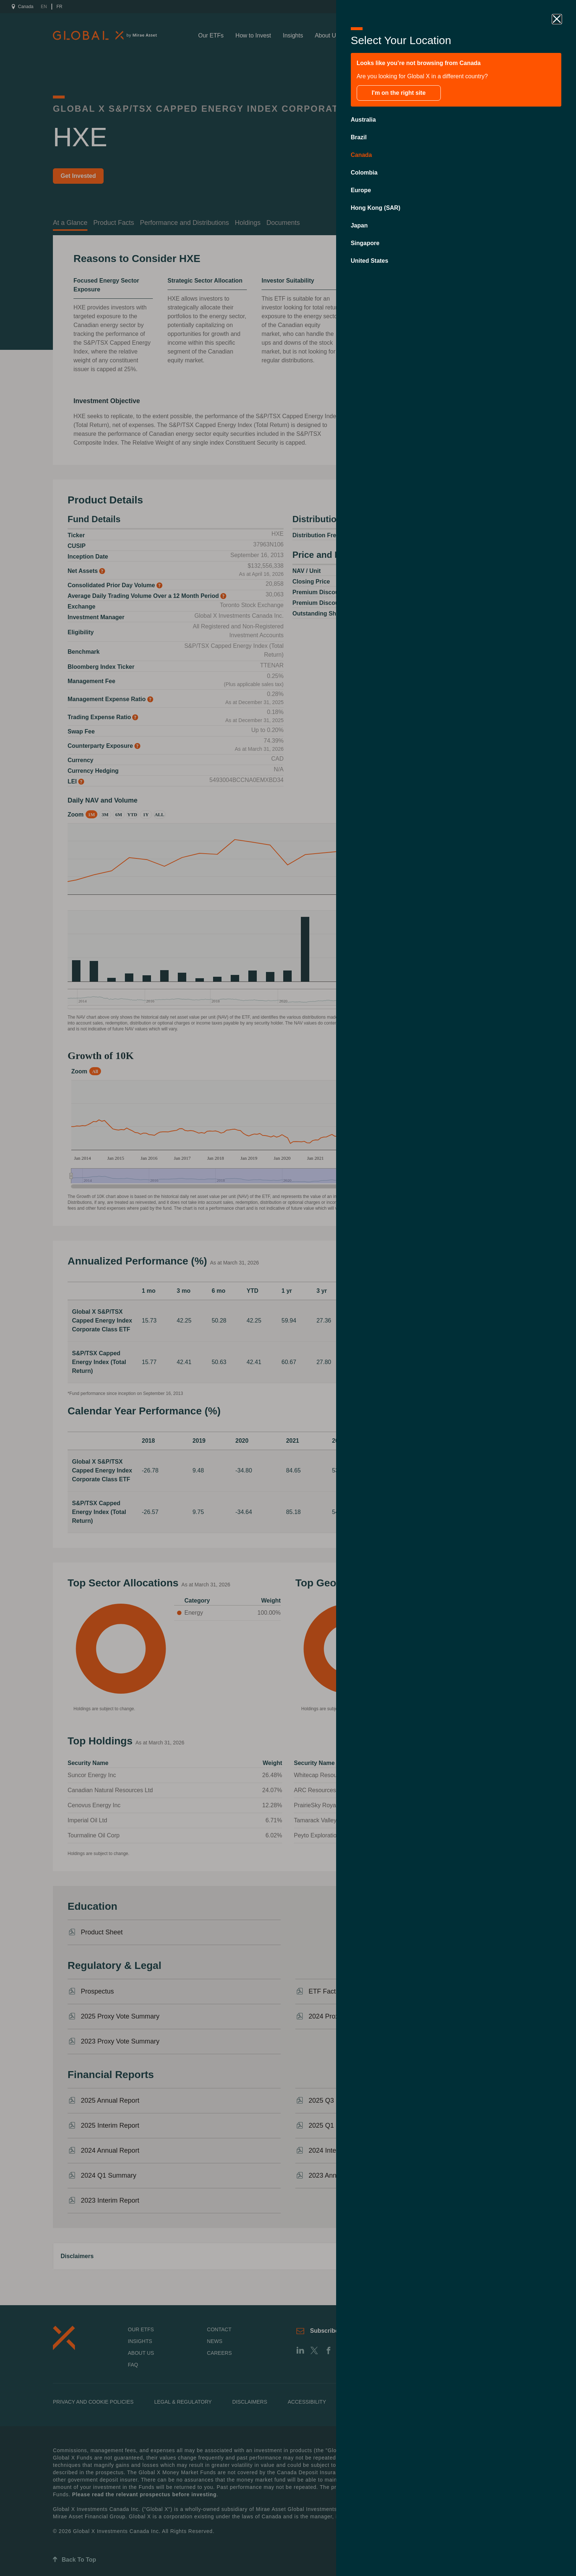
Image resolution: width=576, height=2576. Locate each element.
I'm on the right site (399, 93)
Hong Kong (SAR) (375, 208)
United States (369, 261)
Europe (361, 190)
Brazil (359, 137)
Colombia (364, 172)
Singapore (365, 243)
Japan (359, 225)
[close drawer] (556, 19)
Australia (363, 119)
